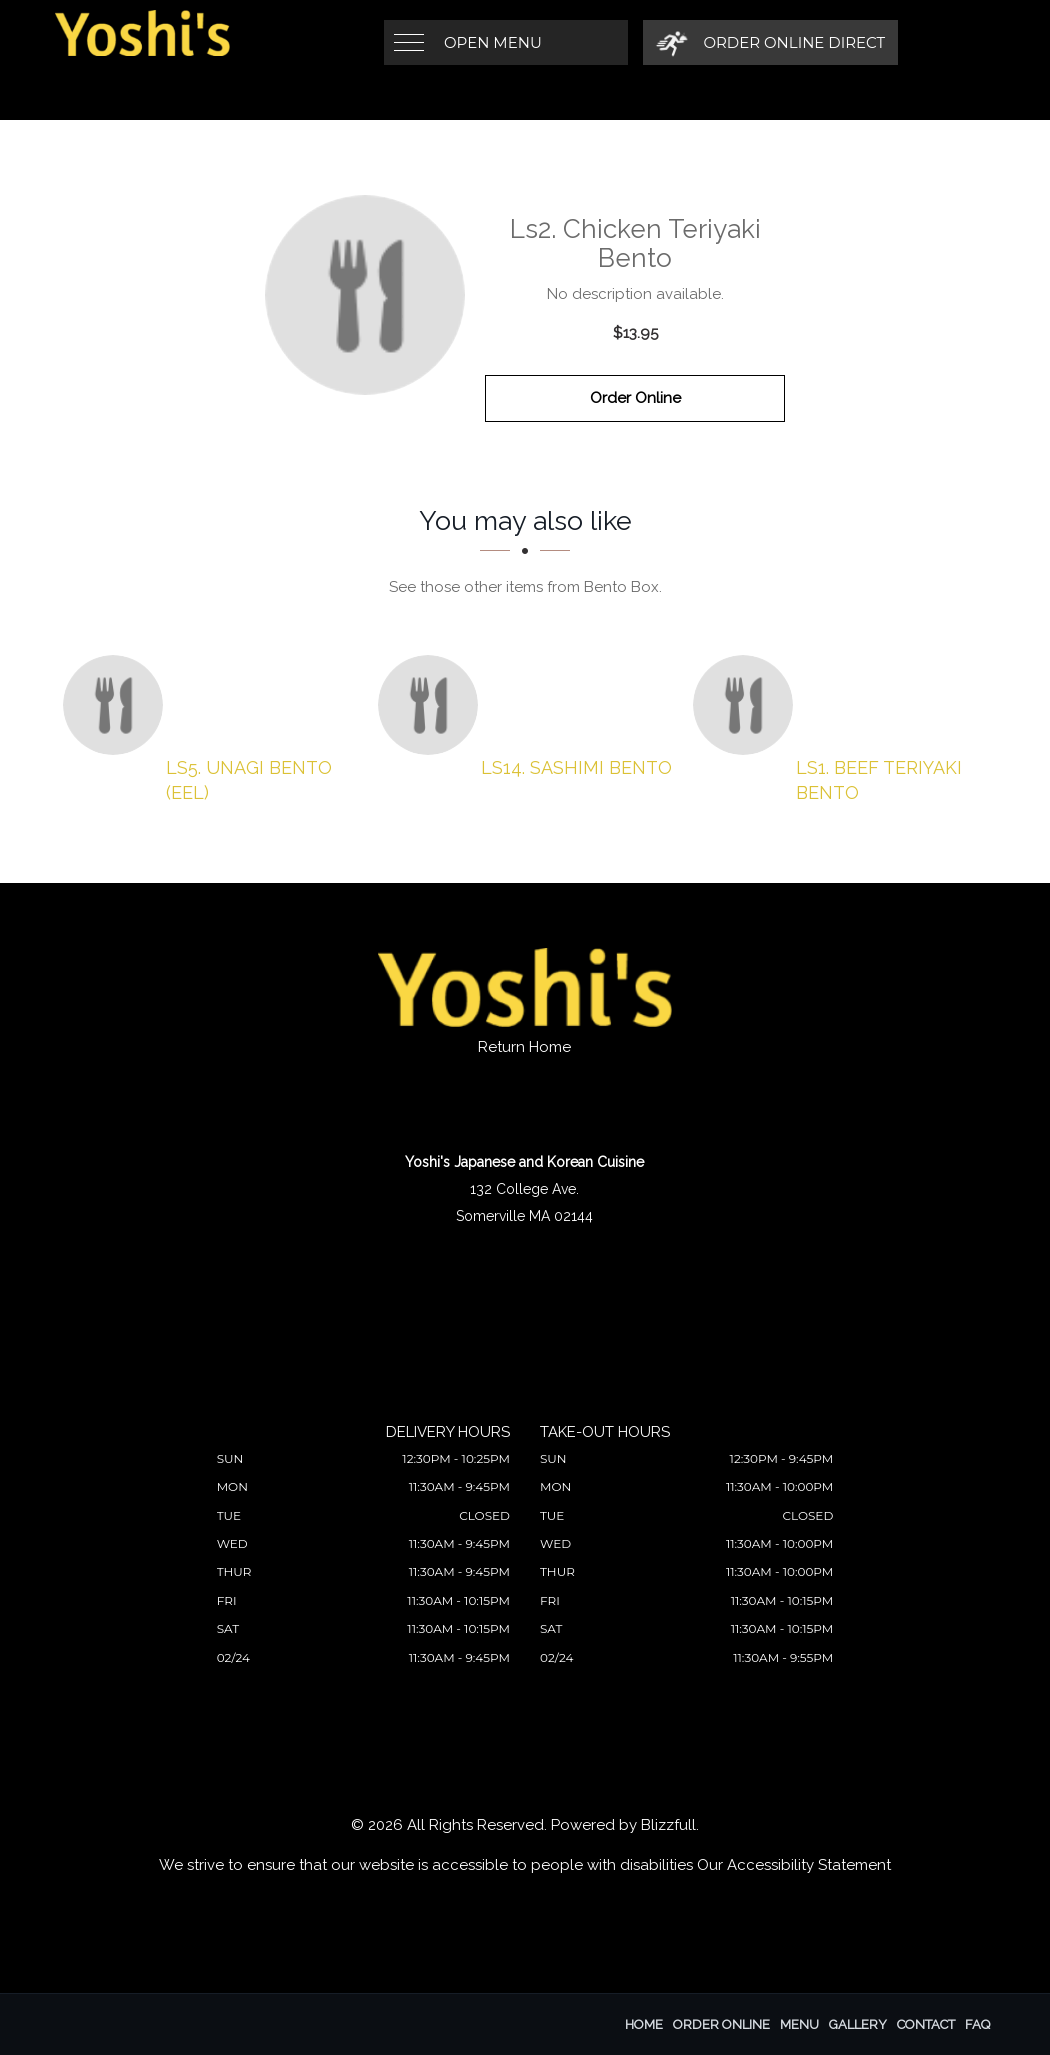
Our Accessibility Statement (794, 1865)
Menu (799, 2024)
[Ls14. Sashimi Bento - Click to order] (433, 705)
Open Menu (493, 42)
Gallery (858, 2024)
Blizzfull (668, 1825)
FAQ (977, 2024)
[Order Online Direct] (770, 42)
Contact (926, 2024)
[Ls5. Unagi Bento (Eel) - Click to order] (118, 705)
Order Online (635, 398)
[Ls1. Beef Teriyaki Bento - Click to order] (748, 705)
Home (644, 2024)
